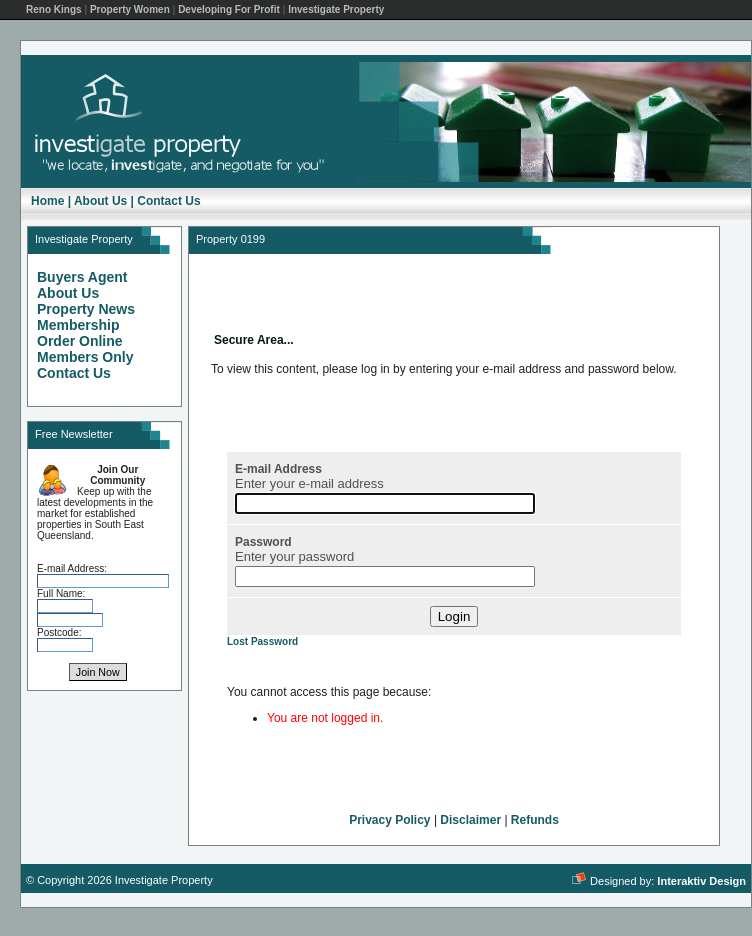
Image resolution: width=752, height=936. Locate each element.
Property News (86, 309)
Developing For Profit (229, 9)
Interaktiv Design (701, 881)
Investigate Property (336, 9)
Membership (78, 325)
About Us (100, 201)
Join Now (98, 672)
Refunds (535, 820)
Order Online (80, 341)
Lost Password (262, 641)
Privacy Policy (389, 820)
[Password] (385, 576)
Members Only (85, 357)
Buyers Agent (82, 277)
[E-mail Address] (385, 503)
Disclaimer (470, 820)
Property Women (130, 9)
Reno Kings (54, 9)
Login (454, 616)
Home (47, 201)
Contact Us (168, 201)
